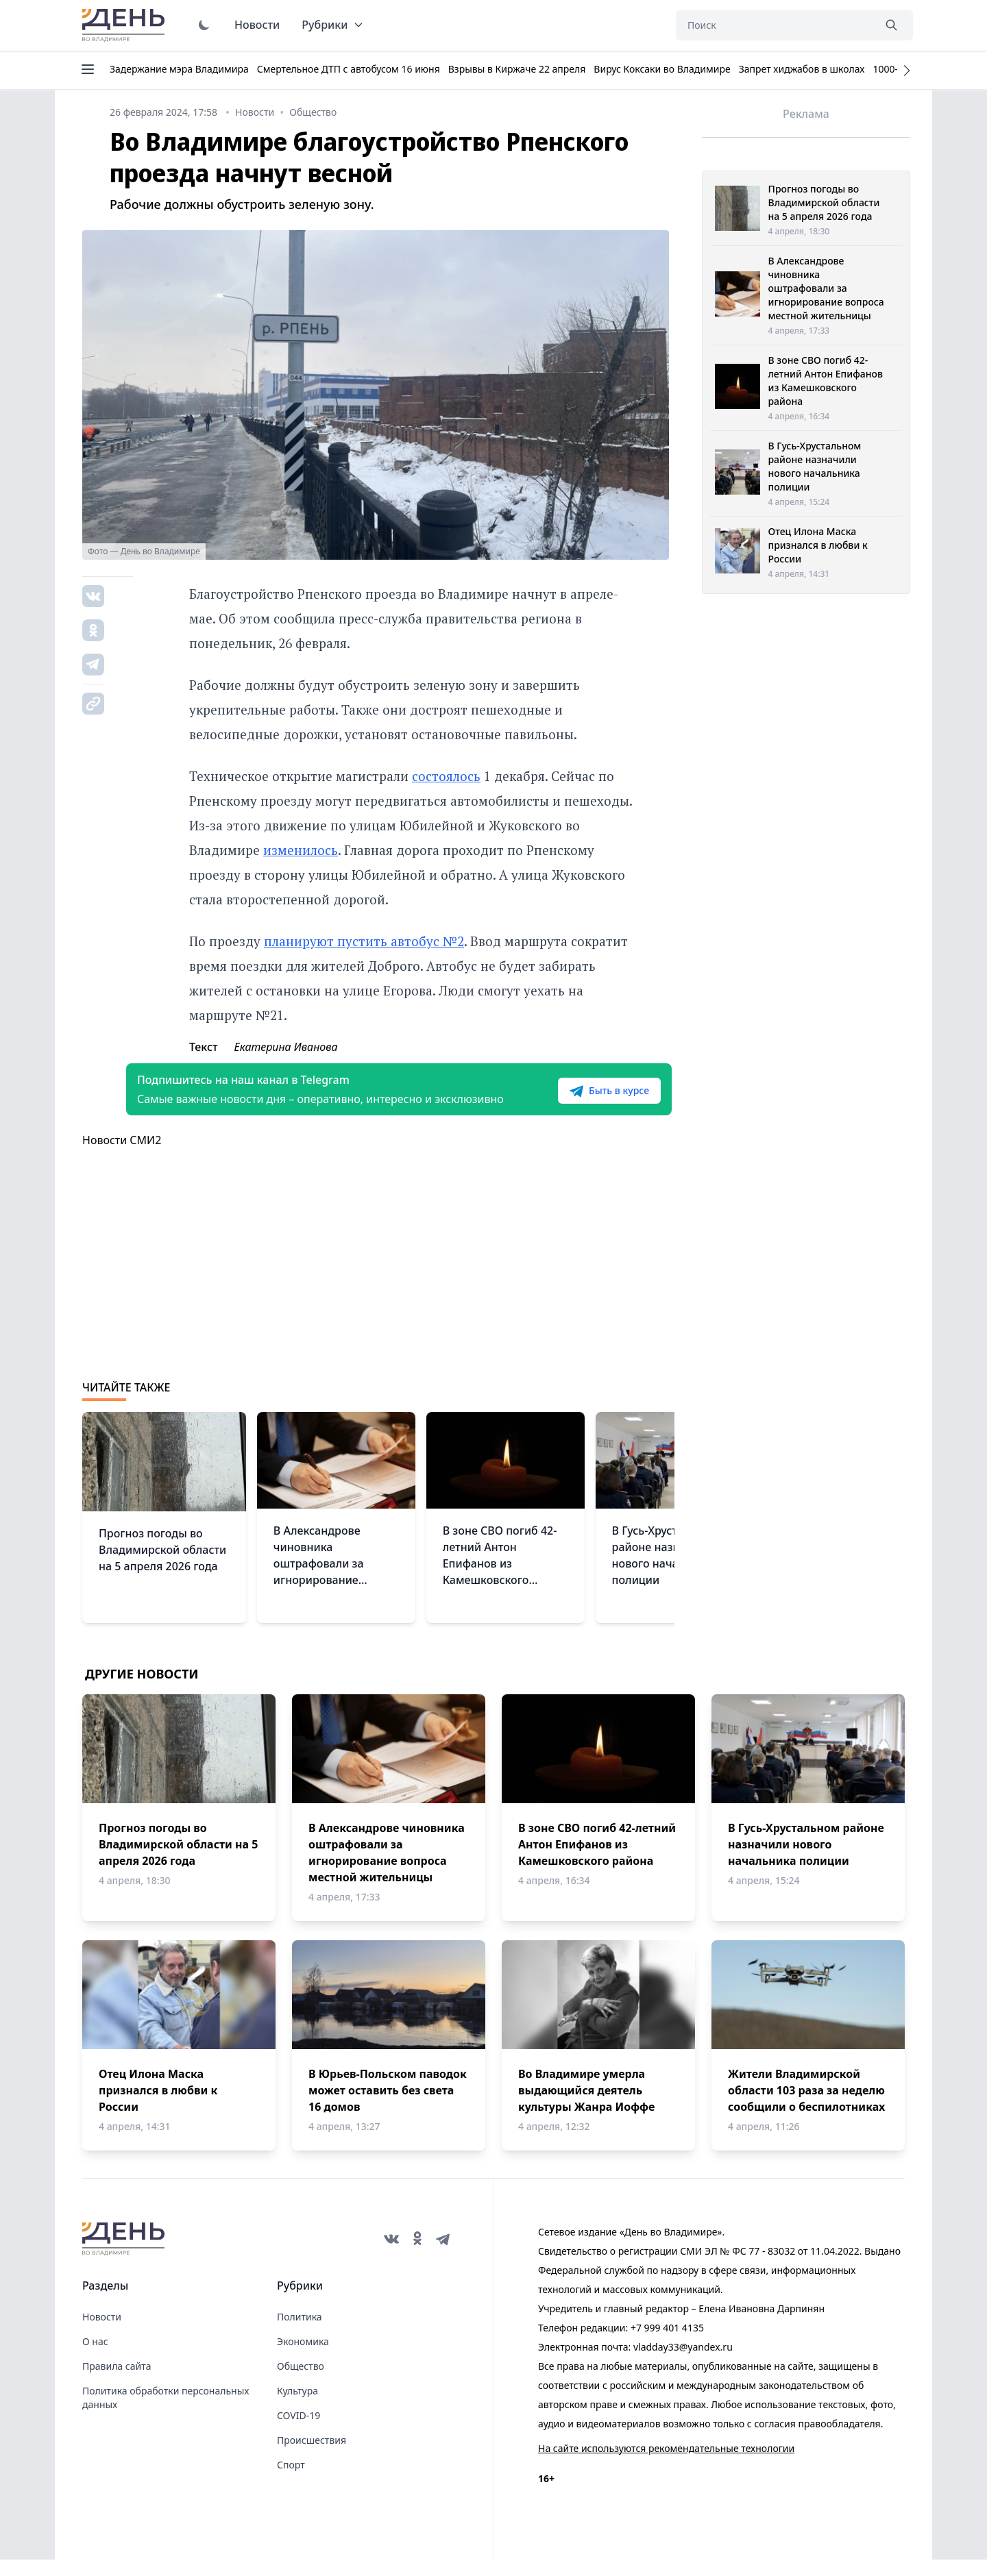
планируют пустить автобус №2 (364, 941)
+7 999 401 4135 (667, 2344)
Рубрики (333, 24)
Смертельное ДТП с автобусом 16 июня (348, 68)
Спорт (291, 2481)
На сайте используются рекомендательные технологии (666, 2464)
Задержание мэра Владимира (179, 68)
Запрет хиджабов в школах (802, 68)
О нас (95, 2357)
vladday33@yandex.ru (683, 2363)
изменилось (300, 849)
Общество (300, 2382)
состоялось (446, 775)
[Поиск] (774, 25)
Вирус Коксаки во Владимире (662, 68)
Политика (299, 2333)
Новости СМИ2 (121, 1156)
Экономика (303, 2357)
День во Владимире (125, 25)
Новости (257, 24)
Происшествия (311, 2456)
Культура (297, 2407)
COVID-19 (298, 2431)
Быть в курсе (587, 1099)
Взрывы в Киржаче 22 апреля (517, 68)
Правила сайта (116, 2382)
